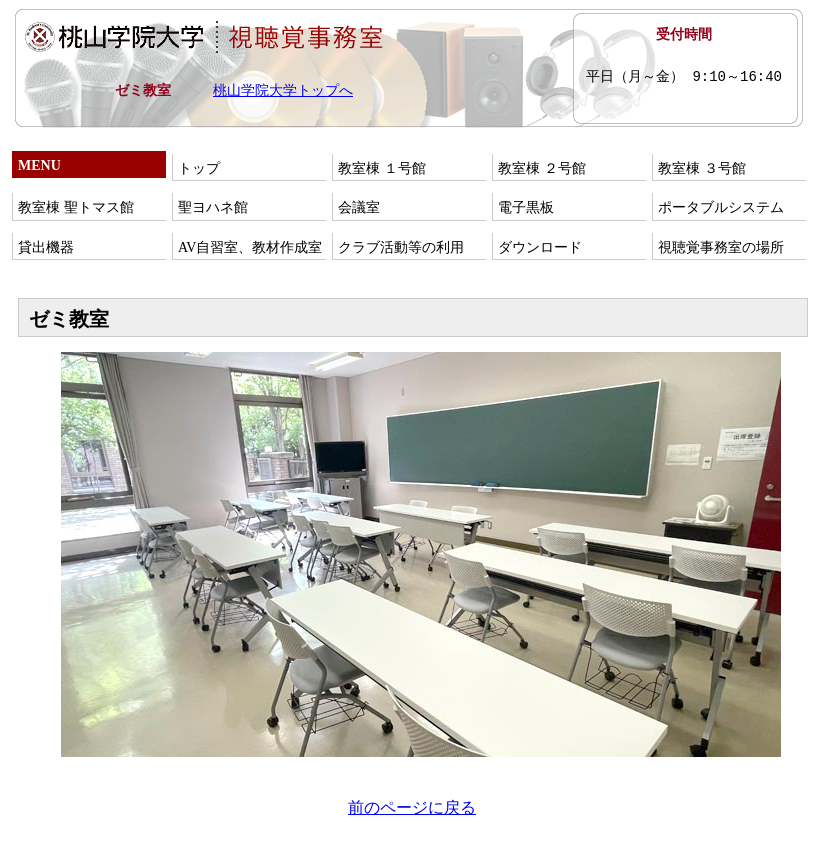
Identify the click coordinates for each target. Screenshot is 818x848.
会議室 (359, 207)
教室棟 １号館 (382, 168)
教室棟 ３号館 (702, 168)
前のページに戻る (412, 807)
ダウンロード (540, 247)
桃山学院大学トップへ (283, 90)
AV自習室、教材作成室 (250, 247)
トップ (199, 168)
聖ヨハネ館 (213, 207)
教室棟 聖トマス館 (76, 207)
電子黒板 (526, 207)
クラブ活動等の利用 (401, 247)
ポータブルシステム (721, 207)
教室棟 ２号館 (542, 168)
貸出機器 (46, 247)
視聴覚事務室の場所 (721, 247)
